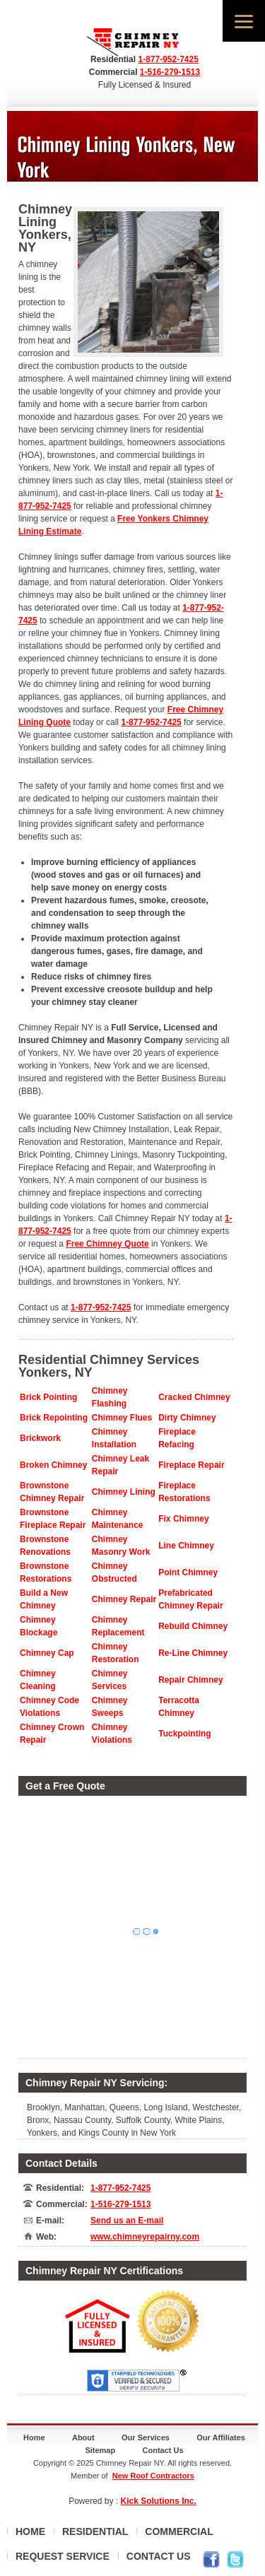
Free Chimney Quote (107, 1244)
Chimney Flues (122, 1418)
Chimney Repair (124, 1599)
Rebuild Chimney (193, 1626)
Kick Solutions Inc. (158, 2501)
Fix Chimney (183, 1519)
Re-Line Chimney (193, 1653)
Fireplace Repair (191, 1465)
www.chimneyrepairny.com (144, 2237)
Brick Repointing (54, 1418)
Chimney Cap (47, 1653)
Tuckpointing (184, 1734)
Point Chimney (188, 1572)
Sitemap (100, 2450)
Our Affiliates (220, 2437)
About (83, 2437)
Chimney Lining (123, 1492)
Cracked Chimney (194, 1397)
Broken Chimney (53, 1465)
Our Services (146, 2437)
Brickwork (40, 1438)
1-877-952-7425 (168, 59)
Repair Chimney (190, 1680)
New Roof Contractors (153, 2475)
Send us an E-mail (126, 2220)
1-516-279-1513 (170, 72)
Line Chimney (186, 1546)
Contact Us (163, 2450)
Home (34, 2437)
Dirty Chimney (187, 1418)
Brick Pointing (48, 1397)
